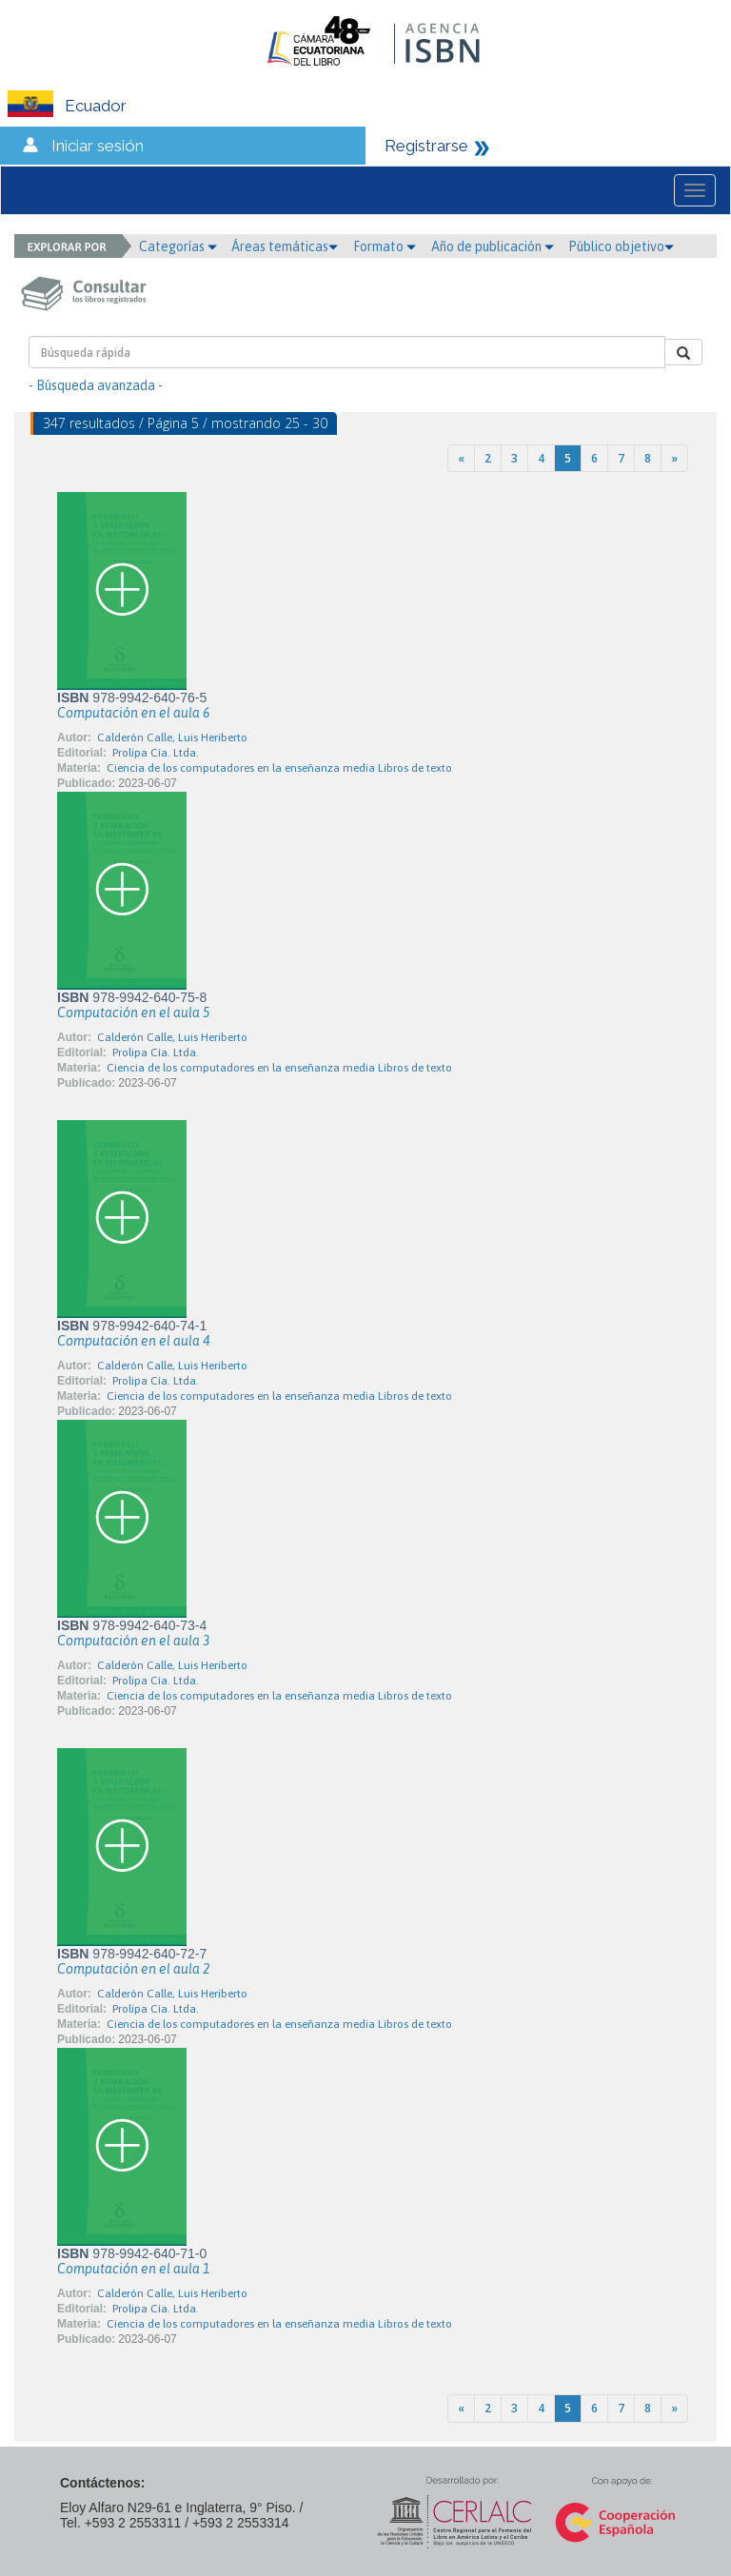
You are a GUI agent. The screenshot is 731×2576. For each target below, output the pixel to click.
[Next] (674, 458)
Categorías (178, 246)
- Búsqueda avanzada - (96, 385)
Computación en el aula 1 (133, 2268)
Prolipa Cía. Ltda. (155, 752)
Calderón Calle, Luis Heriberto (172, 737)
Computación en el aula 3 (133, 1640)
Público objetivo (621, 246)
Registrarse (426, 145)
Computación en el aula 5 (133, 1012)
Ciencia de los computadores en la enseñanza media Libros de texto (279, 768)
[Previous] (461, 458)
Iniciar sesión (97, 145)
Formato (384, 246)
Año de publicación (492, 246)
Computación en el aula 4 (133, 1340)
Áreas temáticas (284, 246)
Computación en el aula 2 (133, 1968)
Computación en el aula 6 (133, 712)
